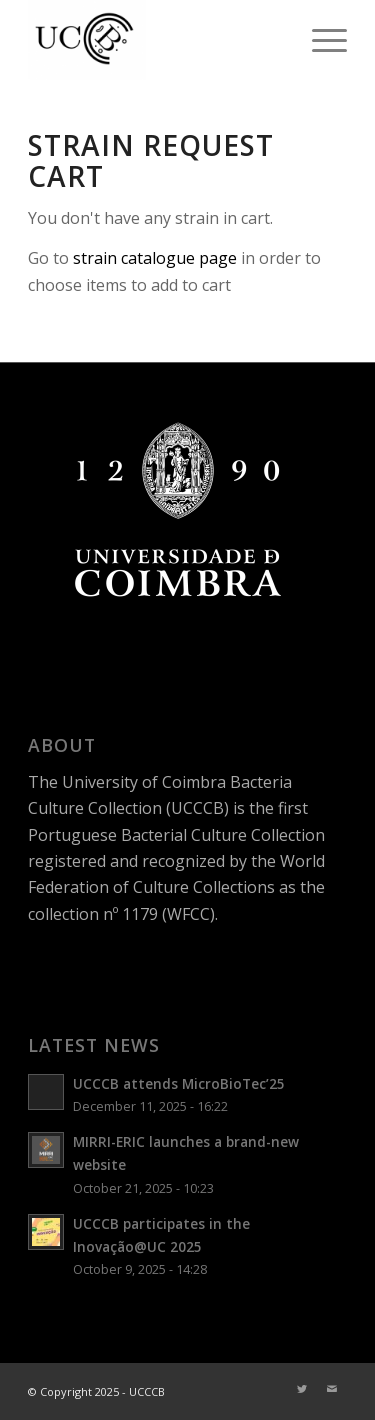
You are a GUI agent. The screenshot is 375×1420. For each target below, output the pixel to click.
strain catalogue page (155, 258)
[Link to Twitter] (302, 1389)
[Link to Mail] (332, 1389)
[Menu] (319, 40)
